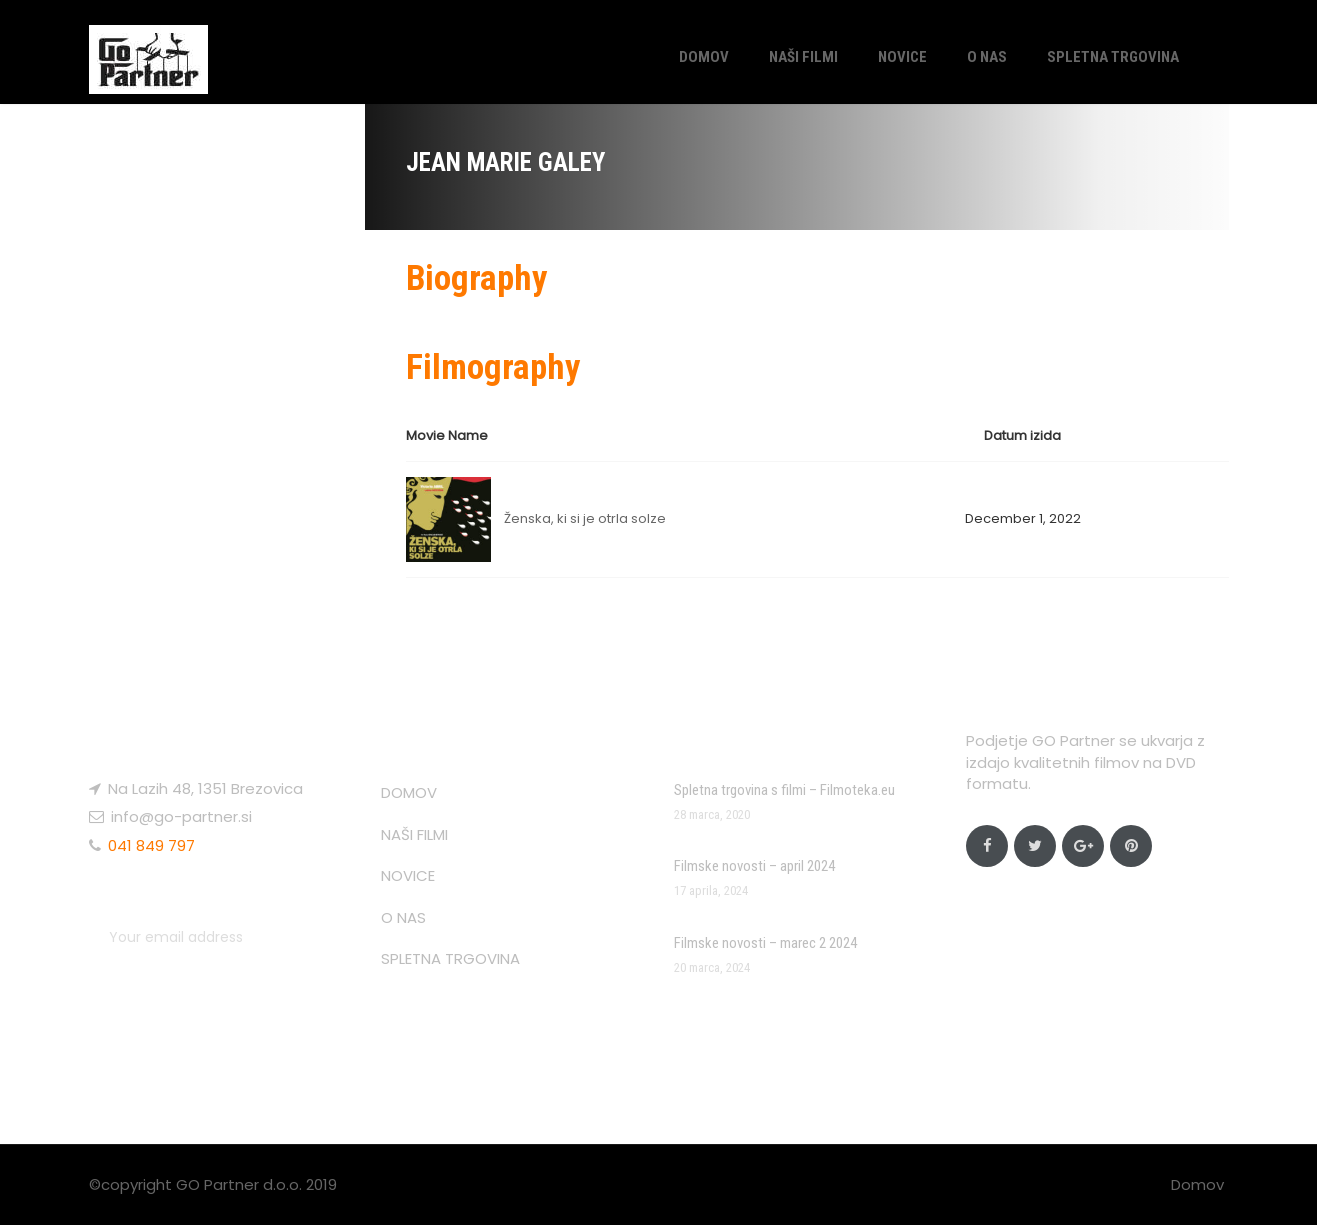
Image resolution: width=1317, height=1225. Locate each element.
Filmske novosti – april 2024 (754, 866)
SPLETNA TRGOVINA (1113, 57)
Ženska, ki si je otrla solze (585, 518)
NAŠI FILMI (803, 57)
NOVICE (902, 57)
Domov (1197, 1184)
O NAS (987, 57)
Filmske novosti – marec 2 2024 (765, 943)
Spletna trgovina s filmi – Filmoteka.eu (784, 790)
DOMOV (704, 57)
